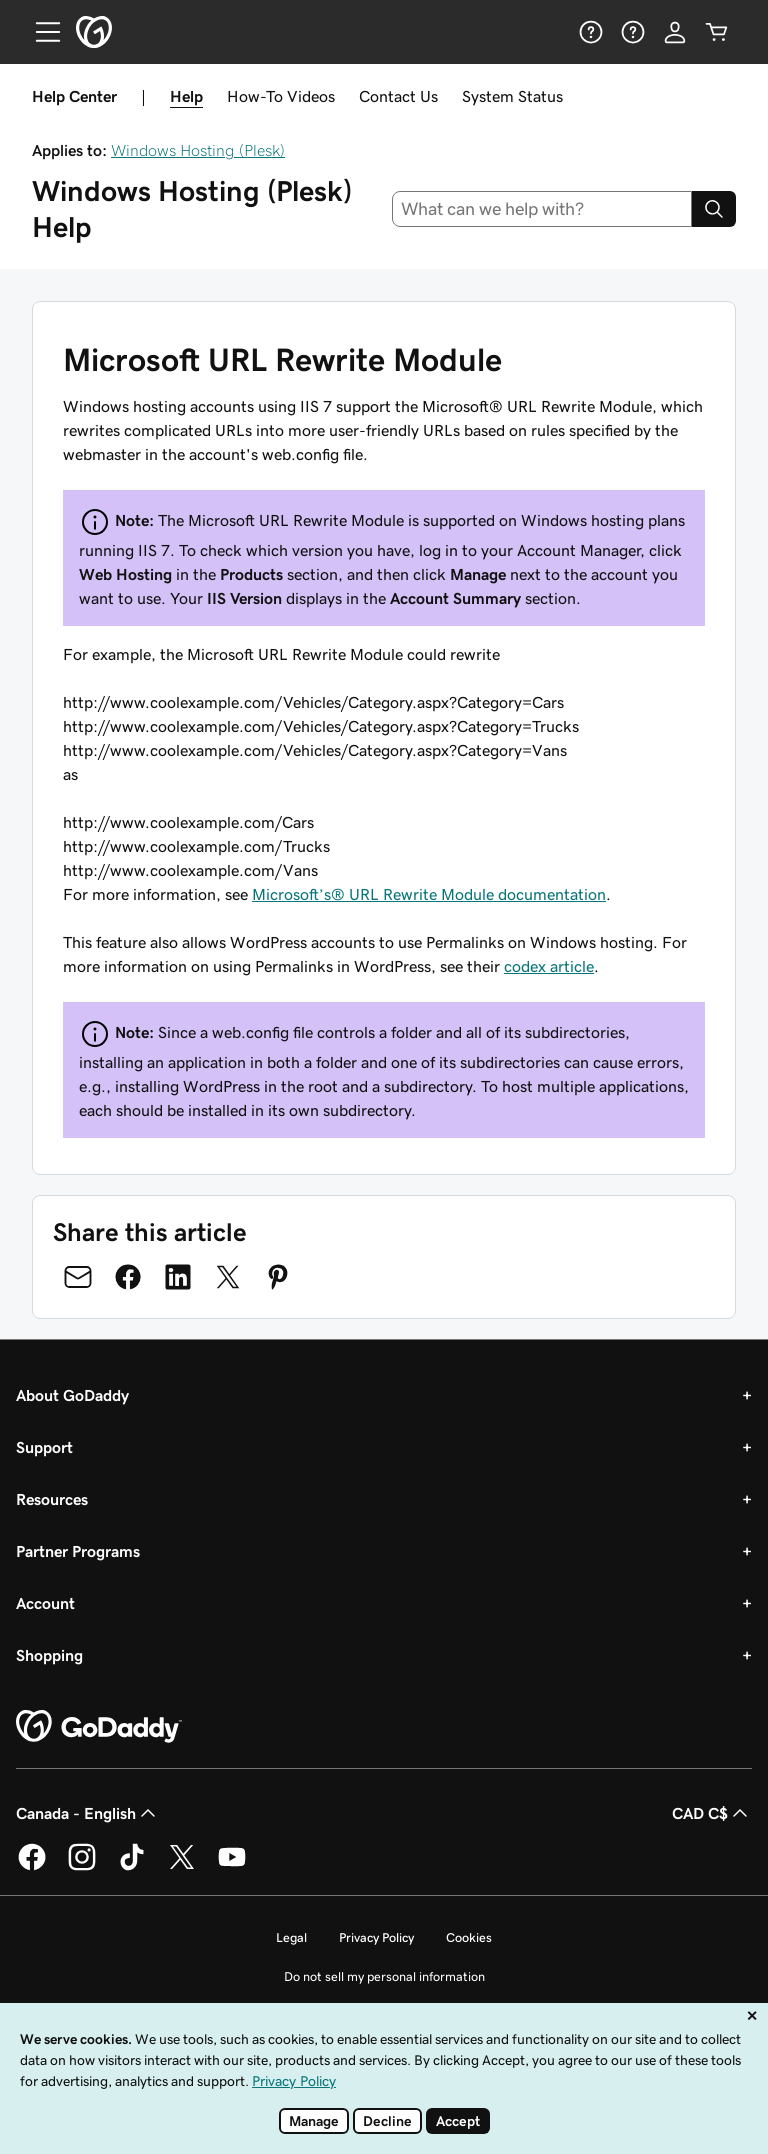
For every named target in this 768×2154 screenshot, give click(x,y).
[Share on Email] (78, 1277)
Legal (291, 1937)
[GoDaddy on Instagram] (82, 1867)
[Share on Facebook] (128, 1277)
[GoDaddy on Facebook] (32, 1867)
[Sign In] (675, 32)
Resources (52, 1499)
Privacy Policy (376, 1937)
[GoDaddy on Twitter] (182, 1867)
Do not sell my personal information (384, 1976)
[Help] (591, 32)
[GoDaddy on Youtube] (232, 1867)
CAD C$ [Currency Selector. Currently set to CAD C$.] (712, 1813)
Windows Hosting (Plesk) (198, 150)
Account (45, 1603)
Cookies (469, 1937)
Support (44, 1447)
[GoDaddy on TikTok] (132, 1867)
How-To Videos (281, 96)
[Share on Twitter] (228, 1277)
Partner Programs (78, 1551)
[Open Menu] (40, 32)
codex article (549, 966)
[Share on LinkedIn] (178, 1277)
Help (186, 96)
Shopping (49, 1655)
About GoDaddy (72, 1395)
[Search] (714, 209)
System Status (512, 96)
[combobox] (542, 209)
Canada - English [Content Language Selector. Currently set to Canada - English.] (88, 1813)
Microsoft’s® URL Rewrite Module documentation (429, 894)
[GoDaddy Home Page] (99, 1727)
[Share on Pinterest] (278, 1277)
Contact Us (398, 96)
